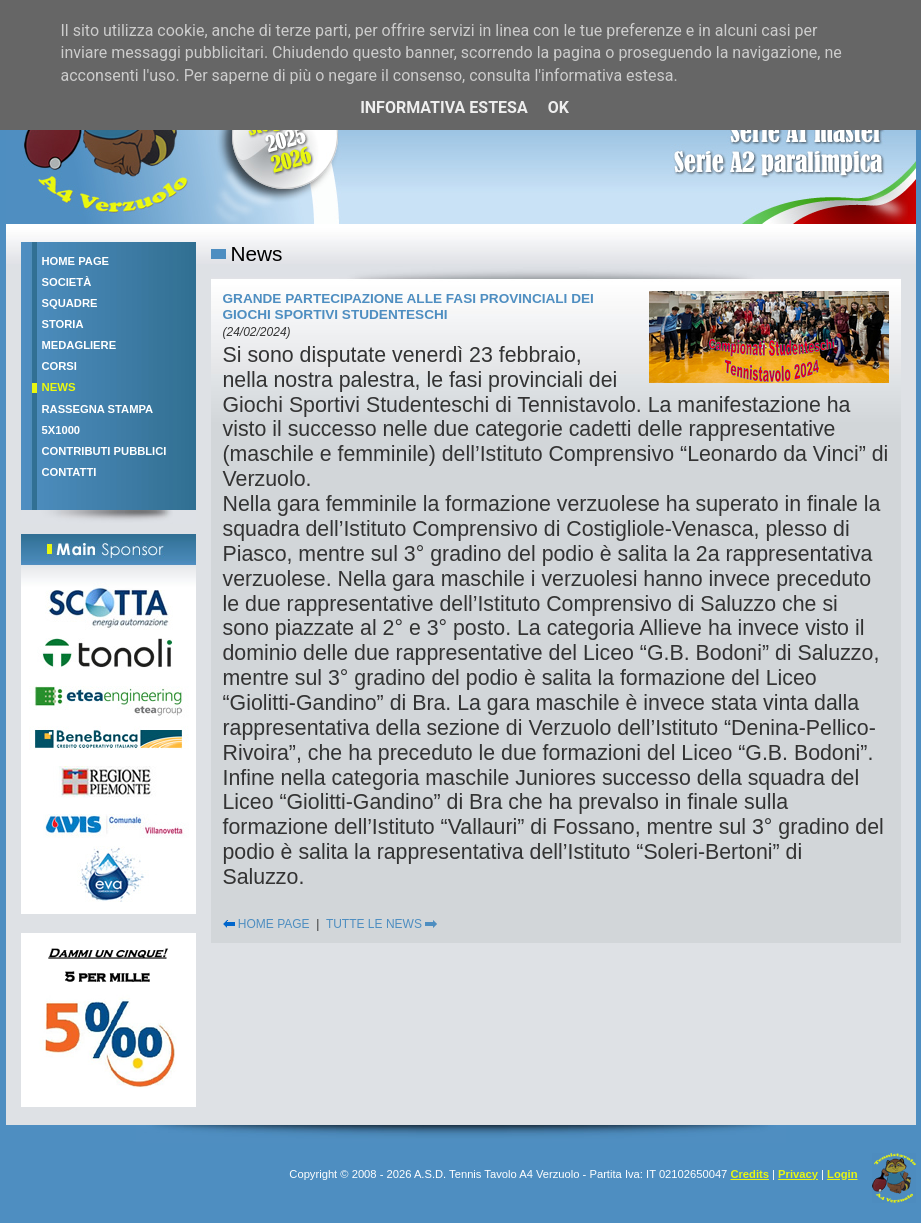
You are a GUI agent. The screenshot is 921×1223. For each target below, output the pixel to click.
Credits (749, 1174)
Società (67, 282)
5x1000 (61, 430)
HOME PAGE (266, 924)
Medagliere (79, 345)
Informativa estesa (444, 107)
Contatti (69, 472)
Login (842, 1174)
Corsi (59, 366)
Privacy (798, 1174)
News (59, 387)
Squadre (70, 303)
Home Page (76, 261)
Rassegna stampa (98, 409)
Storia (63, 324)
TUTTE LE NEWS (381, 924)
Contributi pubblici (104, 451)
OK (558, 107)
